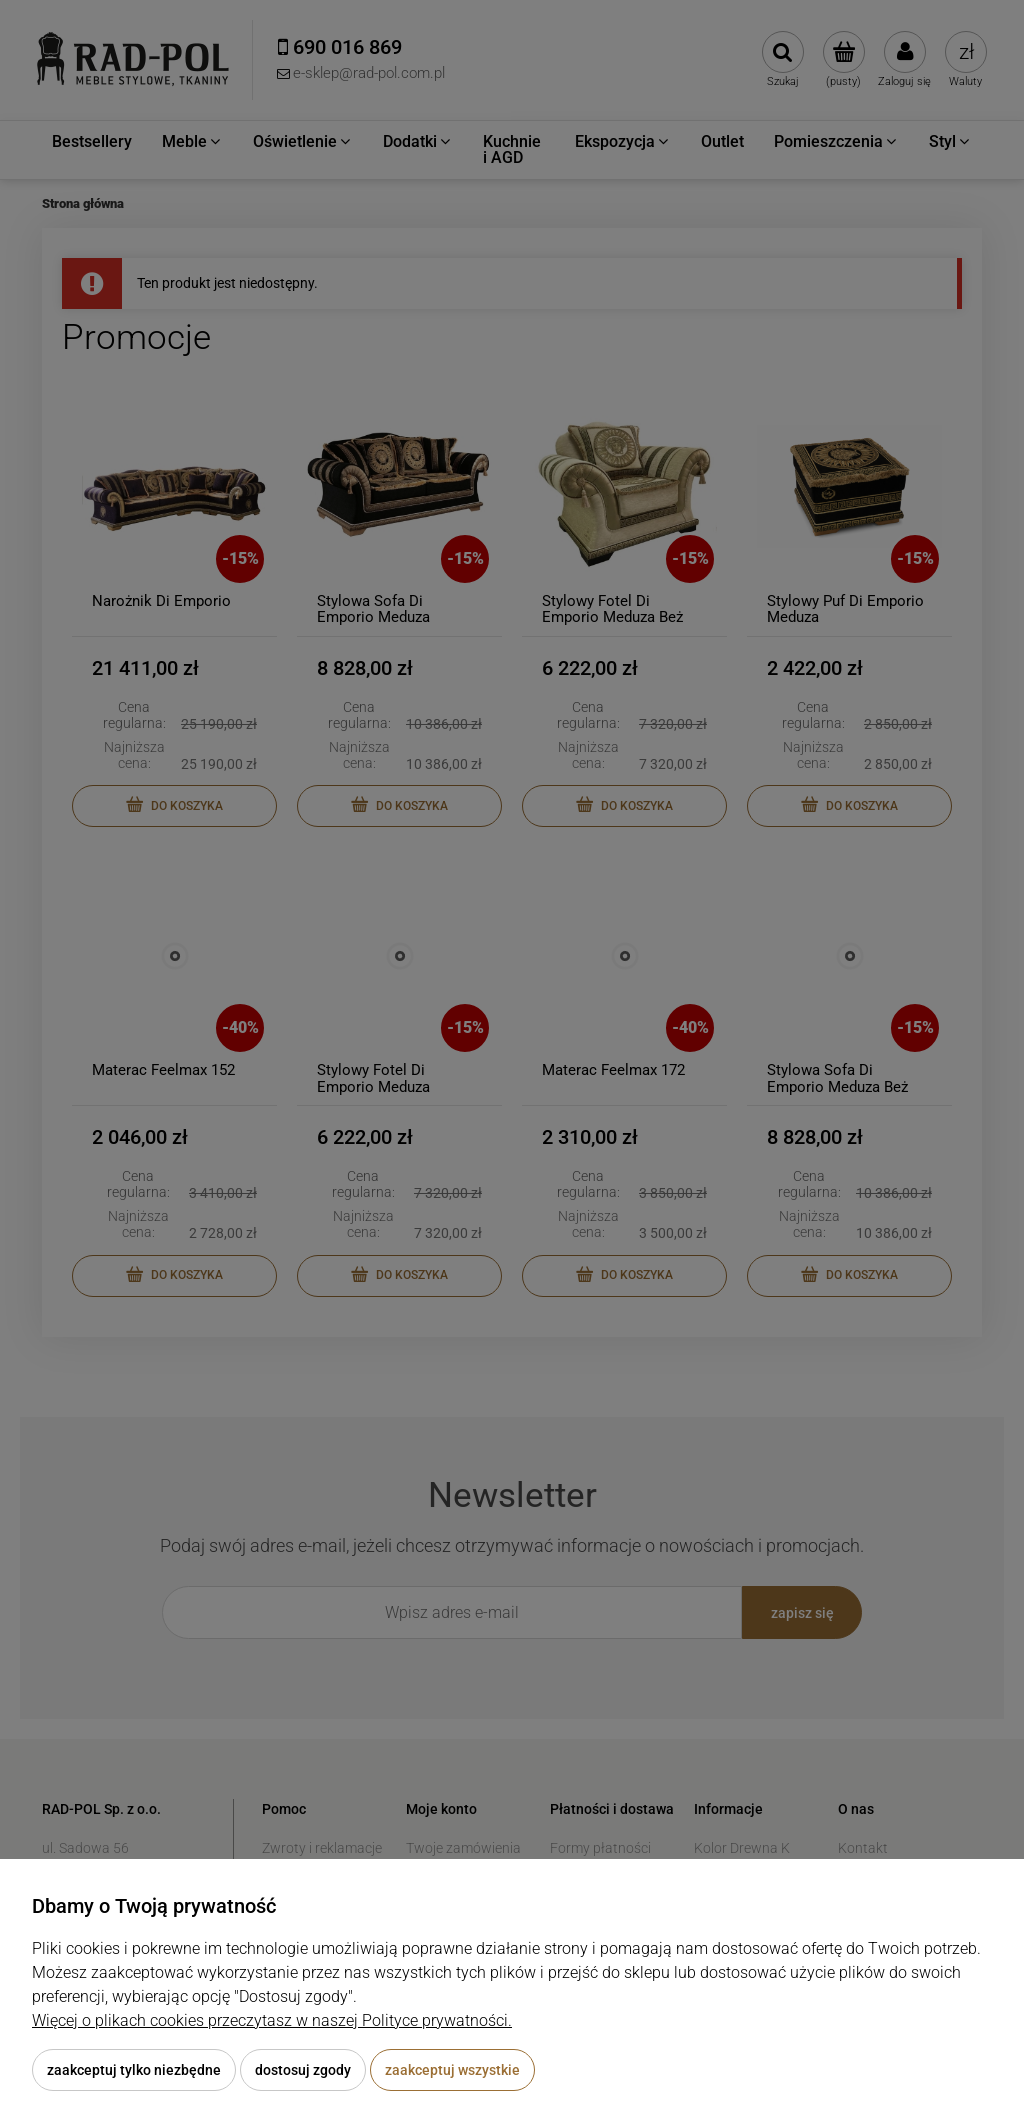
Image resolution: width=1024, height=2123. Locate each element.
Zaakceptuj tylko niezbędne (134, 2070)
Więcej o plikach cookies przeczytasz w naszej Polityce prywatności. (272, 2020)
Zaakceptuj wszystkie (452, 2070)
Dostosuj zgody (303, 2070)
